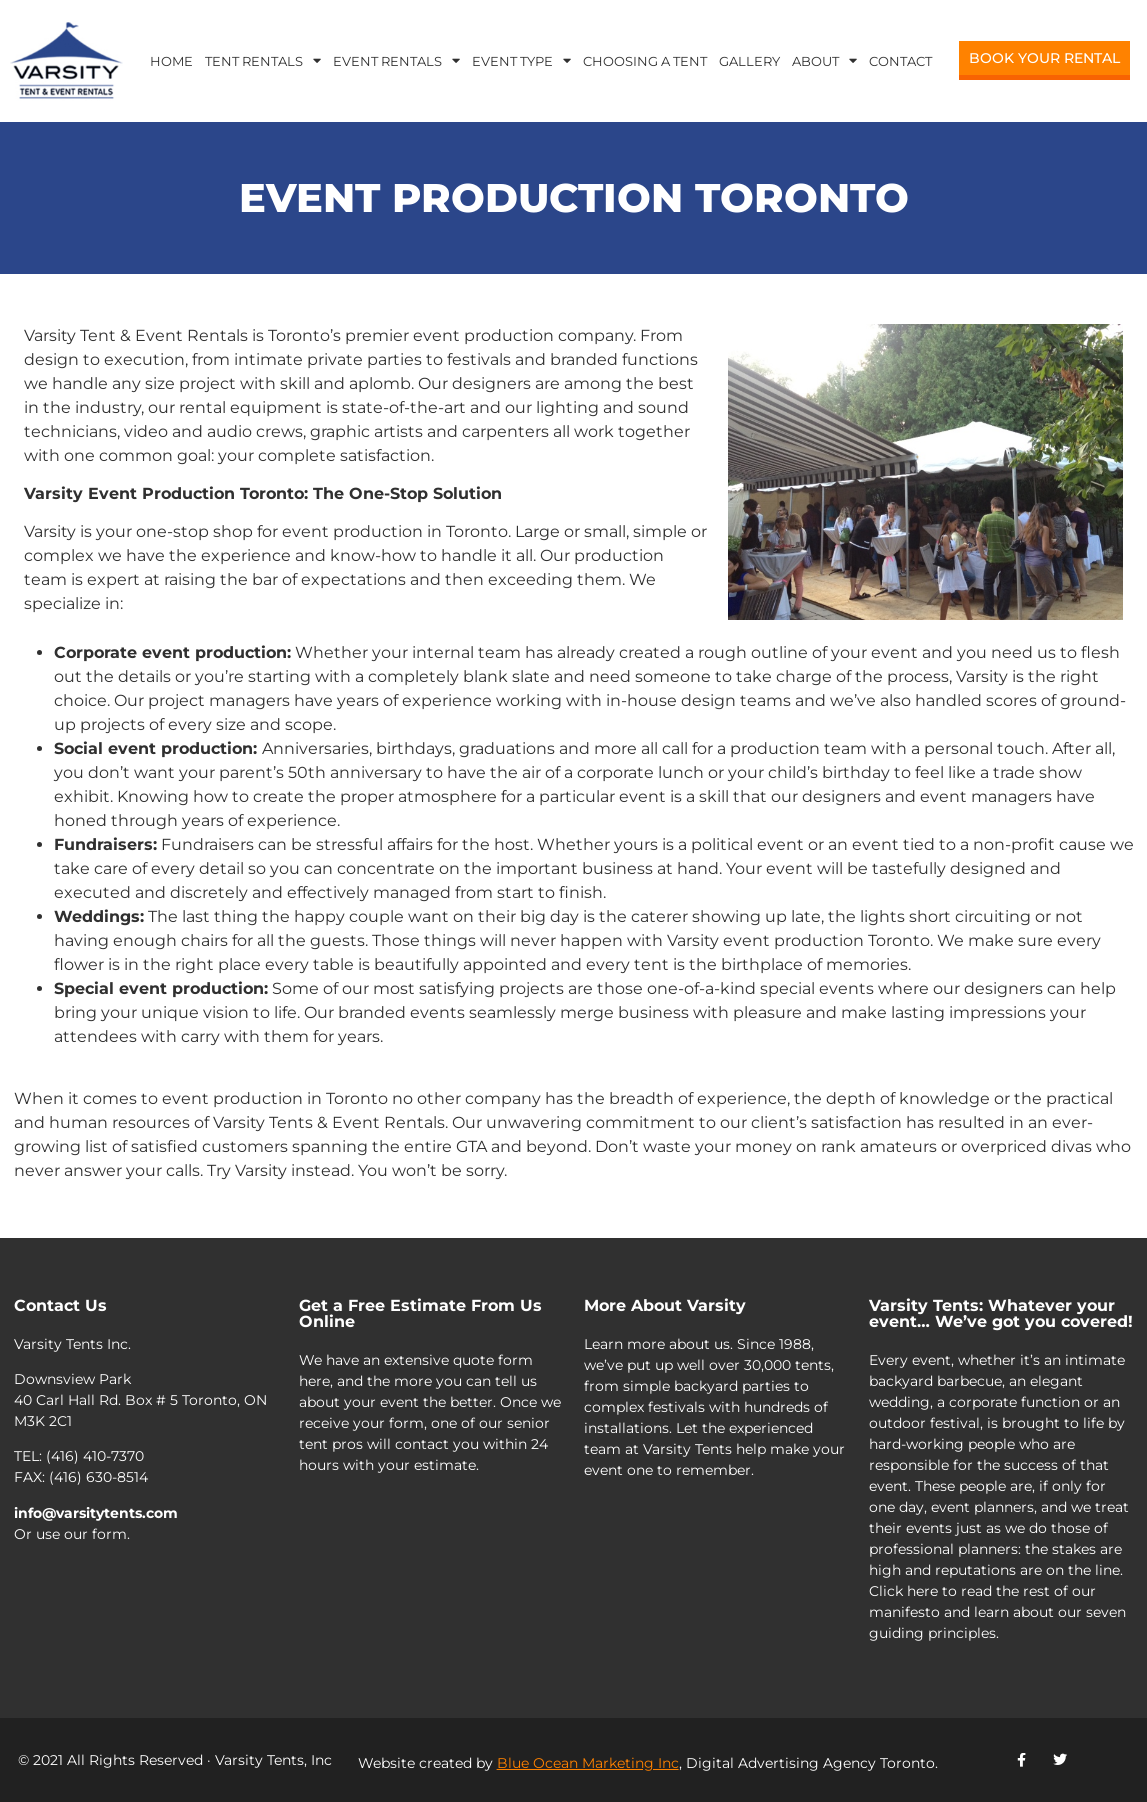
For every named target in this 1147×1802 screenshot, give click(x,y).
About (824, 60)
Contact (900, 61)
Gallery (749, 61)
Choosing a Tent (645, 61)
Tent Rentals (263, 60)
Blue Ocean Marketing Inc (588, 1763)
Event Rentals (396, 60)
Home (171, 61)
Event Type (521, 60)
